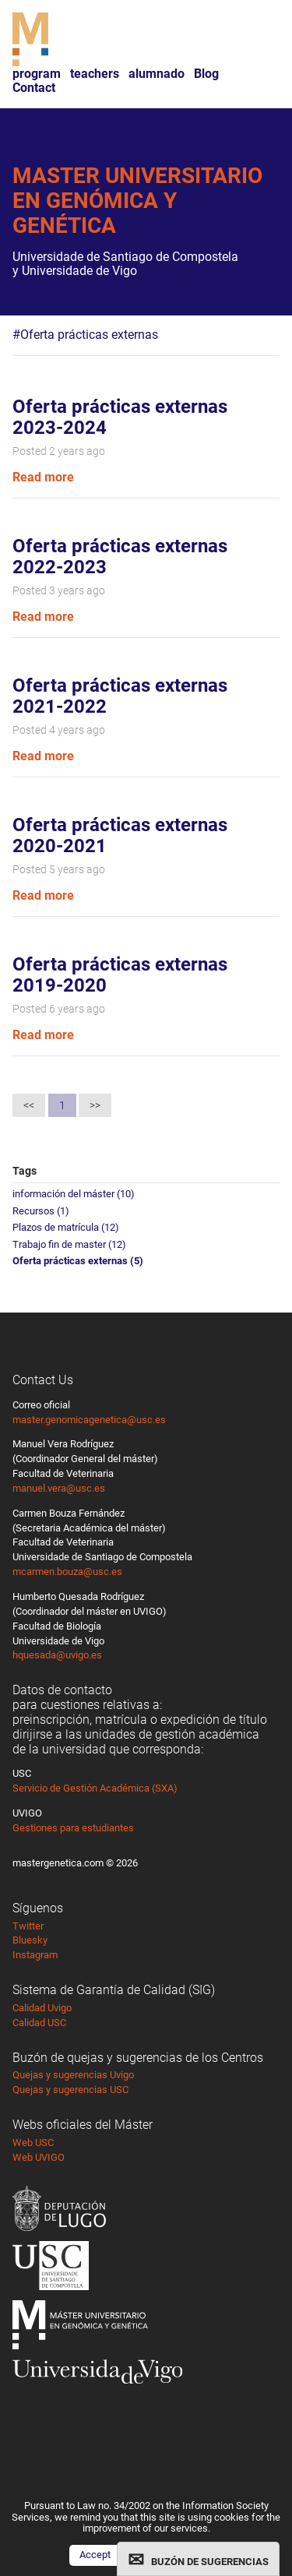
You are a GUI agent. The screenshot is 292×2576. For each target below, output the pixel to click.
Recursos (40, 1211)
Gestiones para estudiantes (73, 1828)
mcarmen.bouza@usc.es (67, 1571)
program (36, 73)
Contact (33, 87)
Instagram (35, 1955)
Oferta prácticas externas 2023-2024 (119, 417)
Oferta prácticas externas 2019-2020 (119, 975)
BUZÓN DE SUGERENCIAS (210, 2561)
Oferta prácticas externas (77, 1261)
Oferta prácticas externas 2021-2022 (119, 696)
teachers (94, 73)
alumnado (156, 73)
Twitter (28, 1926)
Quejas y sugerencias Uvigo (73, 2075)
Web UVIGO (38, 2157)
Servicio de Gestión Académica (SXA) (95, 1788)
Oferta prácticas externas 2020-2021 (119, 836)
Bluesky (29, 1940)
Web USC (33, 2142)
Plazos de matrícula (65, 1227)
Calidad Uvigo (42, 2008)
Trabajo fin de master (69, 1244)
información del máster (73, 1194)
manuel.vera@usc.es (58, 1488)
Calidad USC (39, 2022)
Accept (95, 2554)
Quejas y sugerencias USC (70, 2089)
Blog (206, 73)
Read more (43, 477)
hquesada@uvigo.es (57, 1655)
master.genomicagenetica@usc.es (89, 1419)
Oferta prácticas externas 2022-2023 (119, 557)
